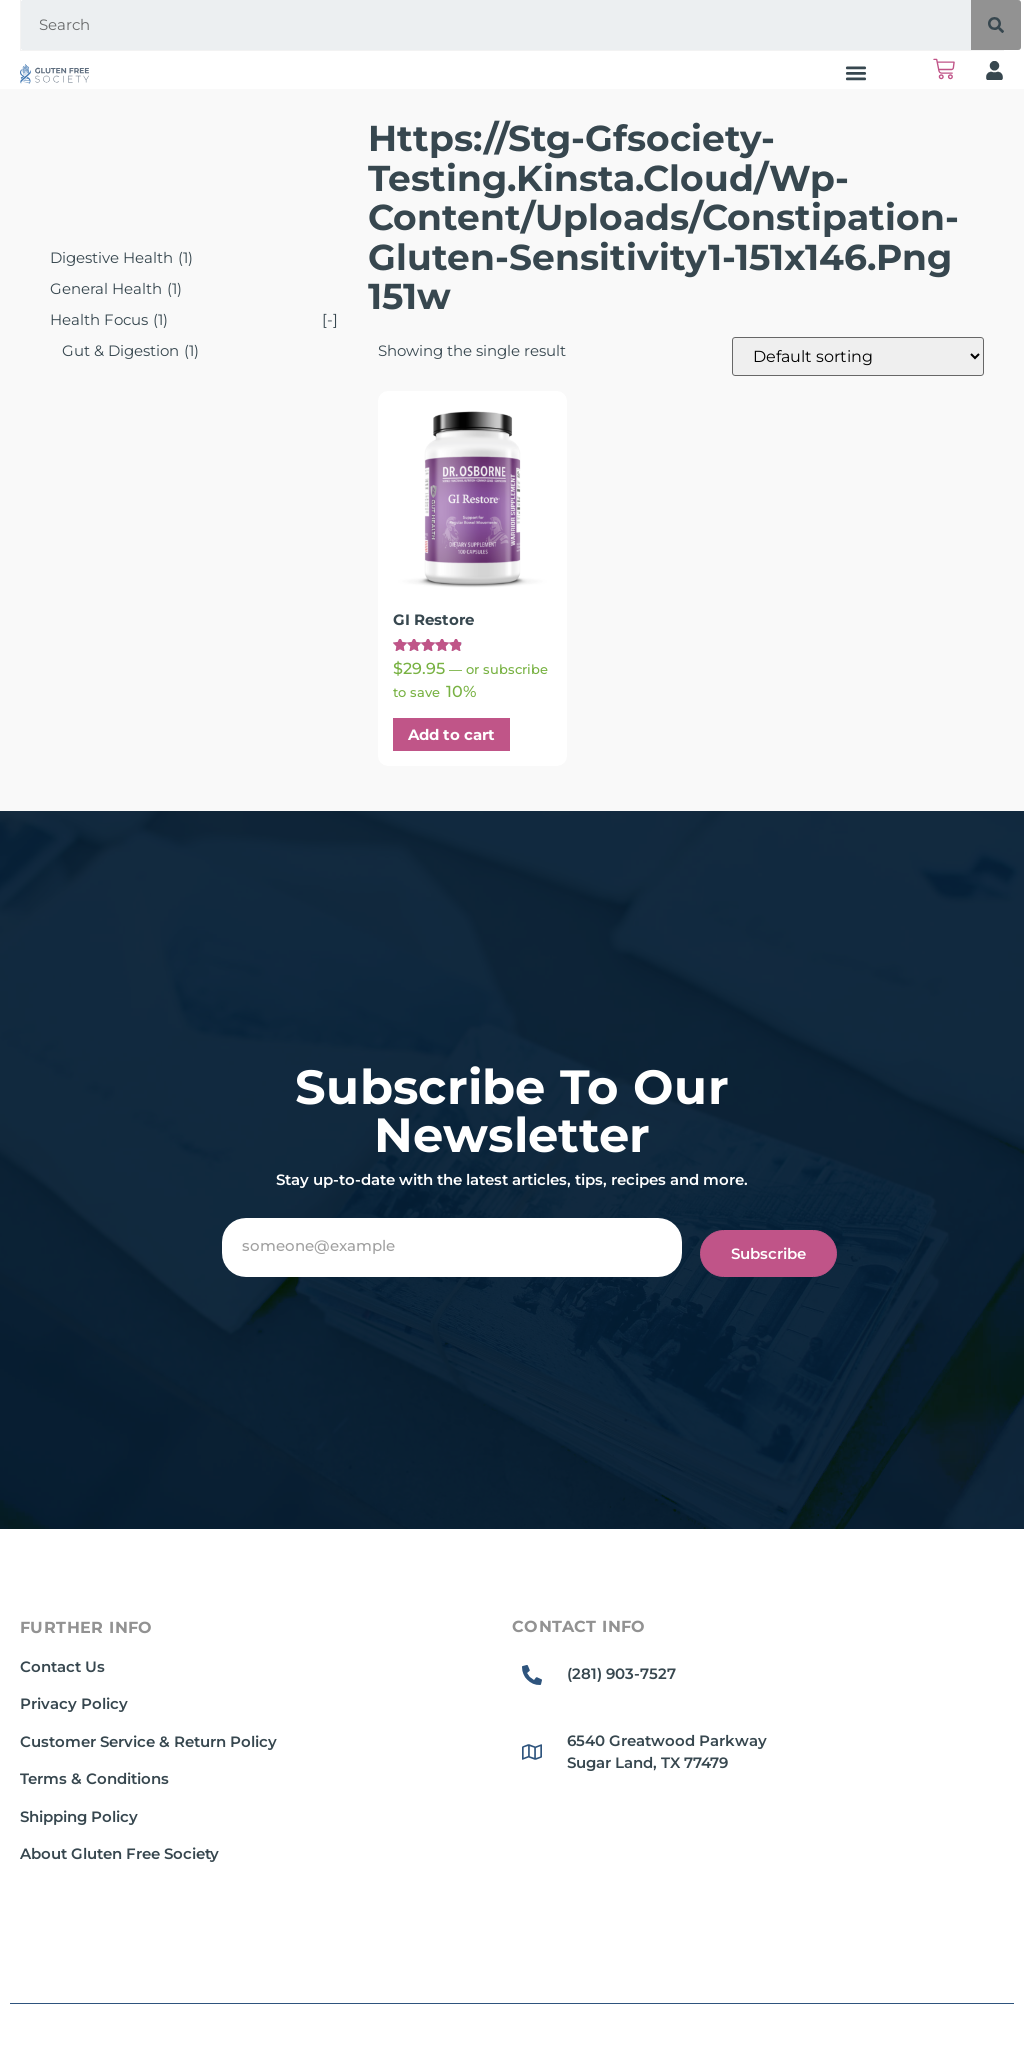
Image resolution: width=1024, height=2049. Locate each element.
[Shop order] (858, 356)
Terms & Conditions (94, 1778)
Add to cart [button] (451, 734)
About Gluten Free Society (119, 1853)
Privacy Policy (74, 1703)
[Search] (996, 25)
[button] (856, 72)
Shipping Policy (79, 1816)
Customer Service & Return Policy (148, 1741)
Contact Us (62, 1666)
